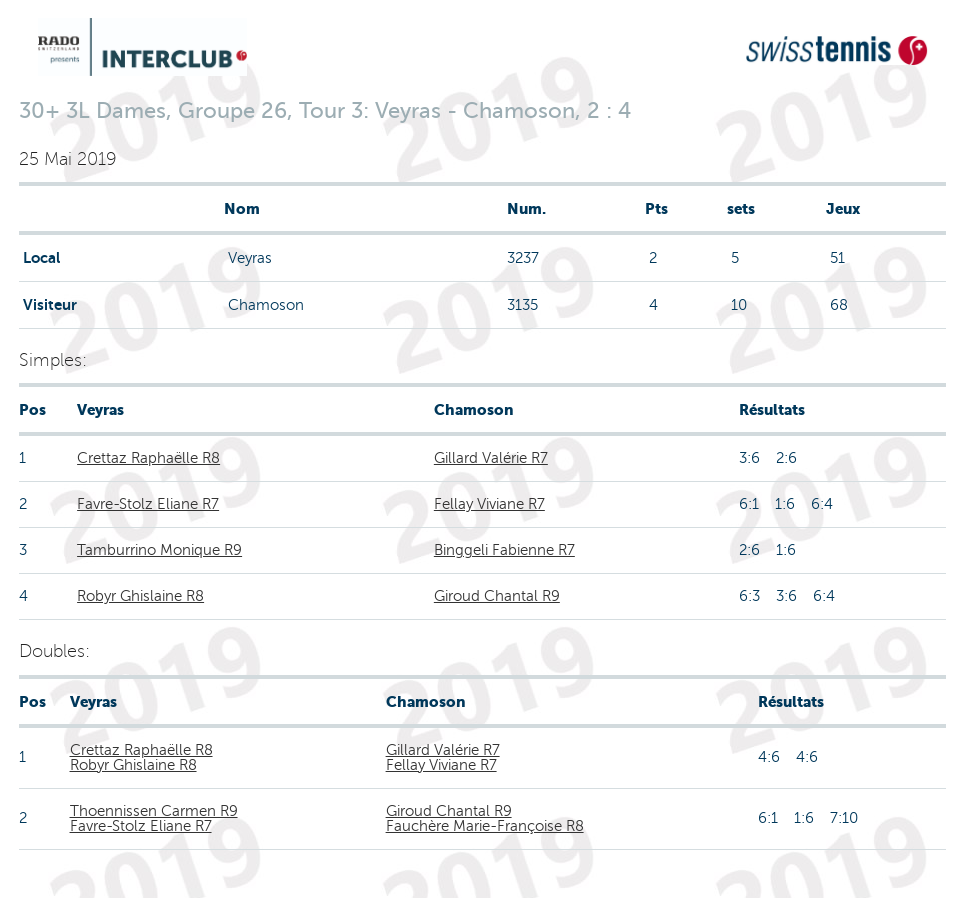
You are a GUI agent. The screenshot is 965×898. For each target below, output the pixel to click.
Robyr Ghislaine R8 (140, 596)
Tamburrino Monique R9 (159, 550)
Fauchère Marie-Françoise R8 (485, 826)
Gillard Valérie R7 (491, 458)
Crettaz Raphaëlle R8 (148, 458)
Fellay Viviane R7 (489, 504)
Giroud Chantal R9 (497, 596)
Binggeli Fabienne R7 (504, 550)
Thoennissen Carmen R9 (154, 811)
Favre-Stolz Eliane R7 (148, 504)
